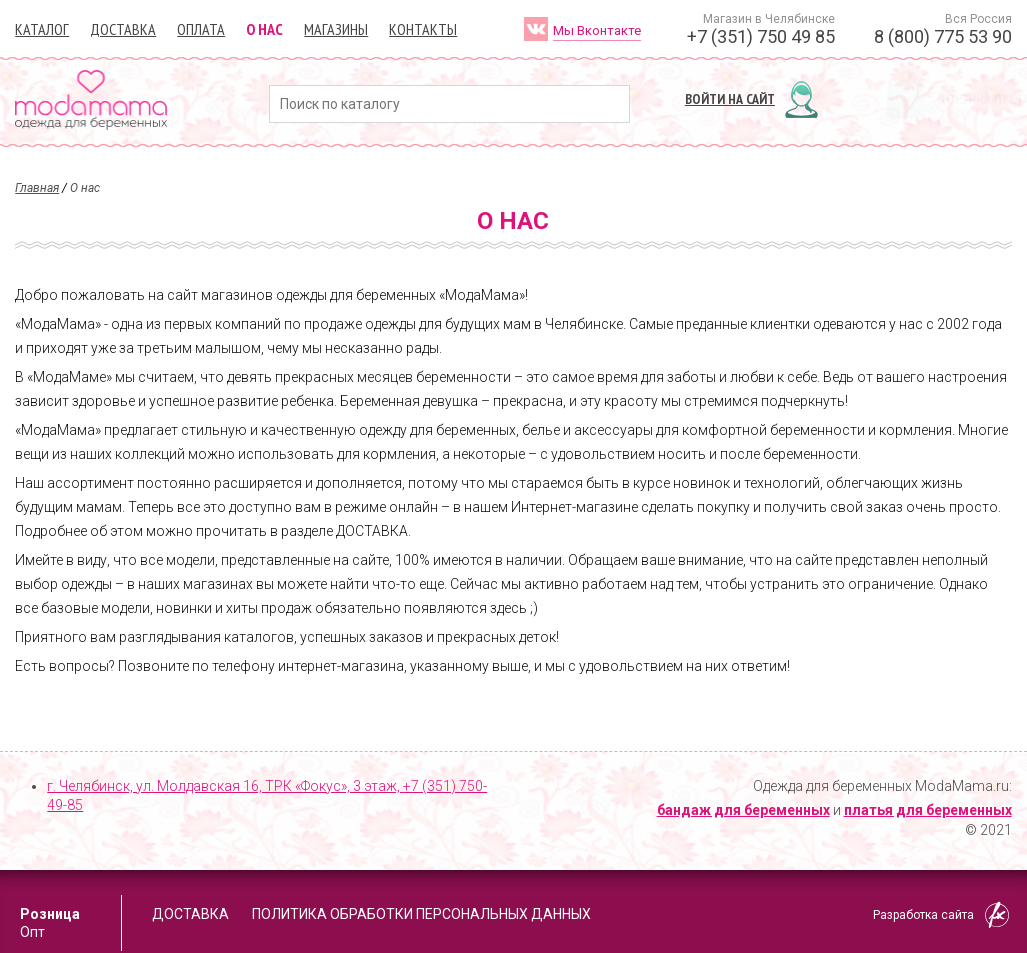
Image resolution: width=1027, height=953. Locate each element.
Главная (37, 188)
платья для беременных (928, 810)
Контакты (423, 29)
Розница (50, 914)
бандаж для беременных (743, 810)
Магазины (336, 29)
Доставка (123, 29)
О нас (264, 29)
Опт (32, 932)
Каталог (42, 29)
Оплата (201, 29)
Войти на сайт (730, 99)
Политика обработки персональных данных (421, 914)
